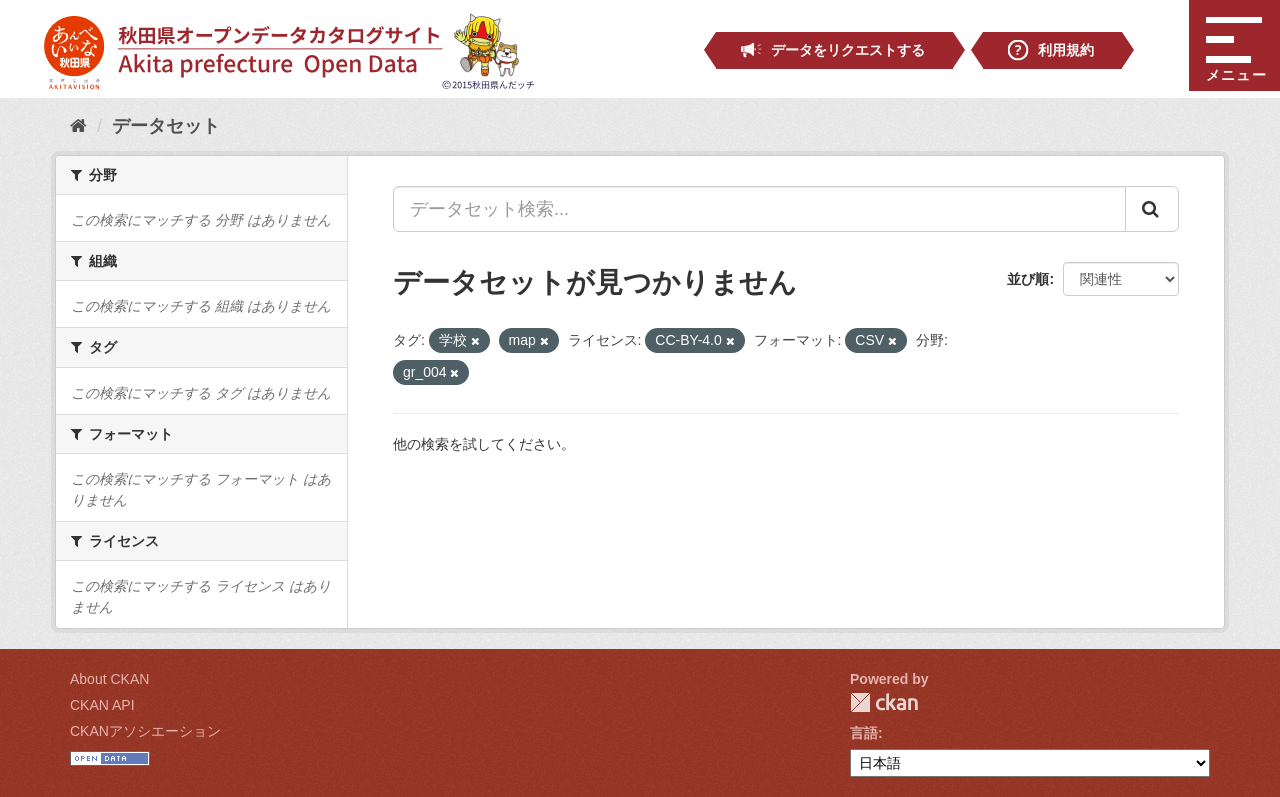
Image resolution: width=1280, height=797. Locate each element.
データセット (166, 126)
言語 (864, 733)
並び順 (1028, 279)
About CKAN (109, 679)
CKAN (884, 702)
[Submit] (1152, 209)
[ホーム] (78, 126)
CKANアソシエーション (145, 731)
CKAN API (102, 705)
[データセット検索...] (759, 209)
